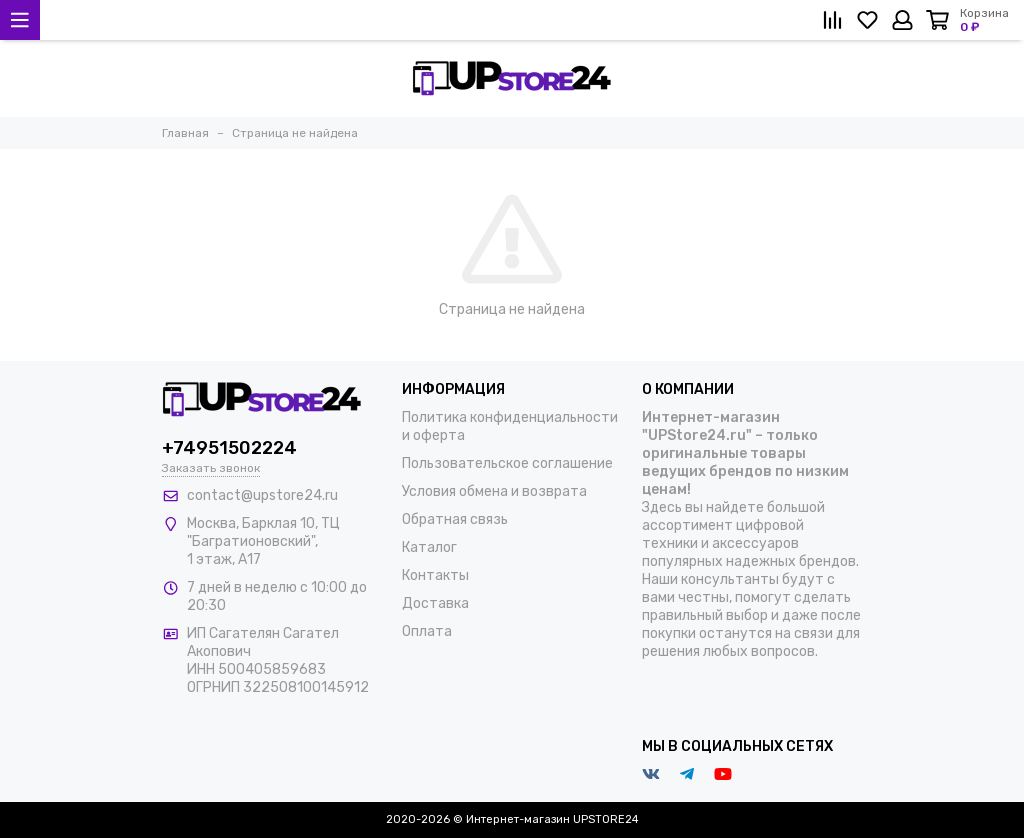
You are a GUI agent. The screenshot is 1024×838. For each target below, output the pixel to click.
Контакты (435, 575)
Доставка (435, 603)
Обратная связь (455, 519)
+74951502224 (229, 448)
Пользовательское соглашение (507, 463)
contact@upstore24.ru (262, 495)
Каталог (429, 547)
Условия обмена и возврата (494, 491)
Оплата (427, 631)
